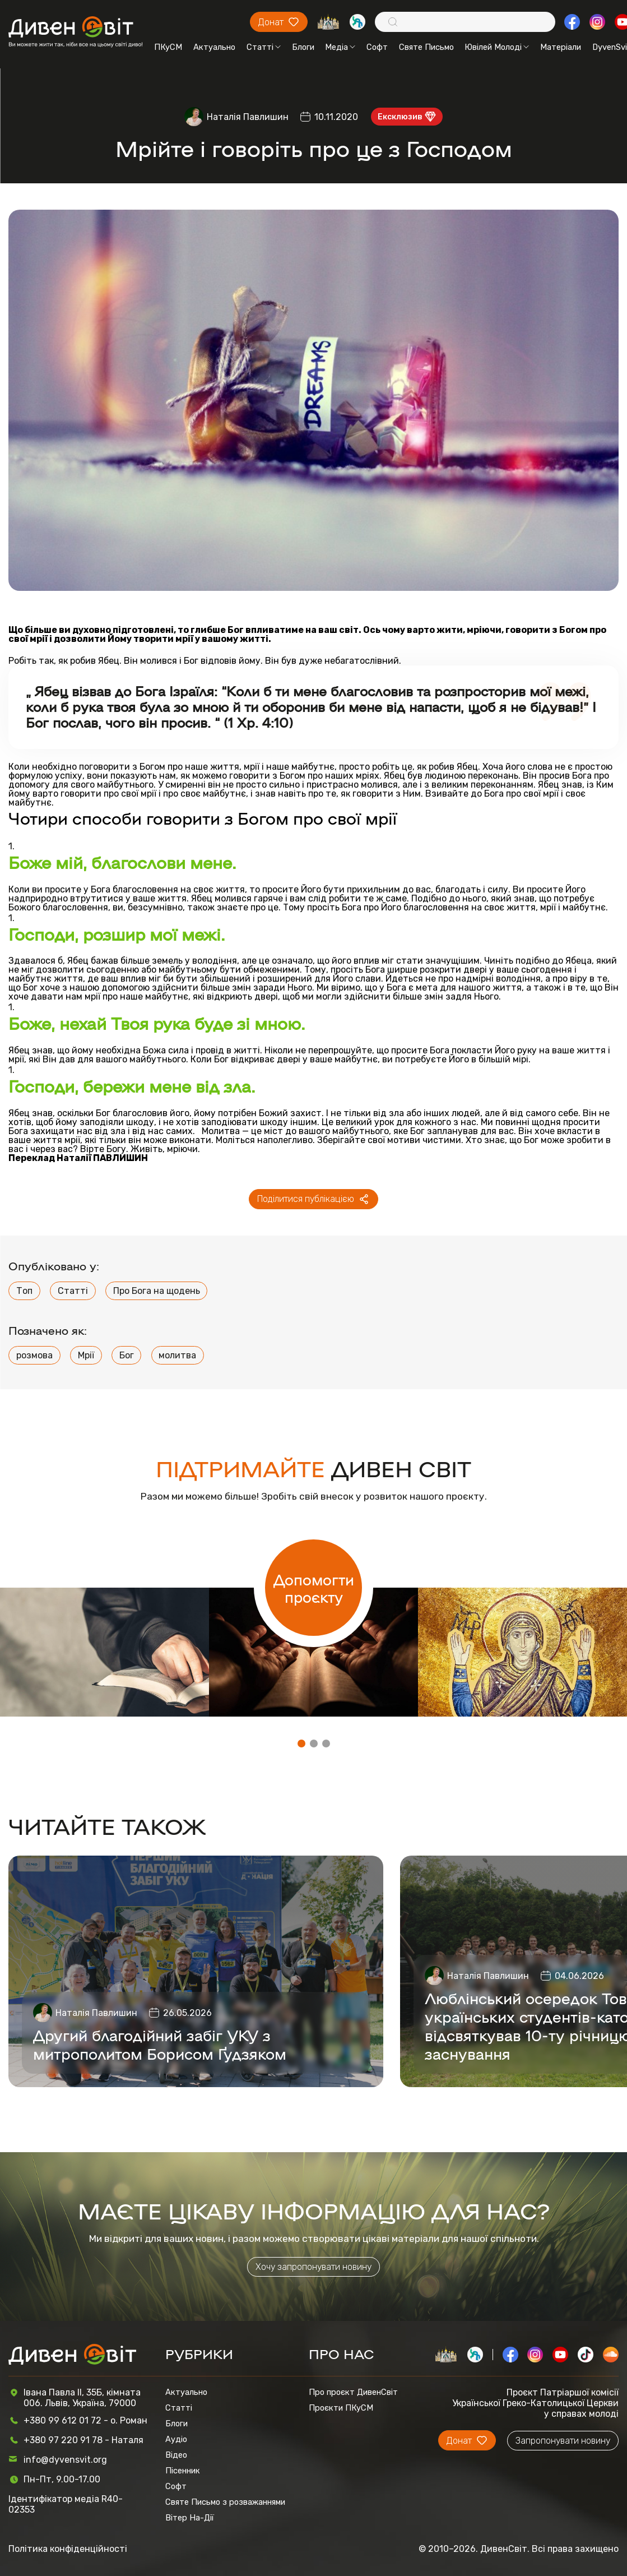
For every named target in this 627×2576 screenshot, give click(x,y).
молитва (177, 1355)
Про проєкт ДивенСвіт (353, 2392)
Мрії (86, 1355)
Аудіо (176, 2439)
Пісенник (182, 2471)
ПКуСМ (168, 47)
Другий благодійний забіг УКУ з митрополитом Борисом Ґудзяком (159, 2043)
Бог (126, 1355)
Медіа (340, 47)
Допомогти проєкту (313, 1587)
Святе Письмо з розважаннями (225, 2502)
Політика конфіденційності (67, 2548)
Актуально (214, 47)
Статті (264, 47)
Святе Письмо (426, 47)
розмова (34, 1355)
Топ (24, 1290)
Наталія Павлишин (248, 117)
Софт (377, 47)
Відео (176, 2455)
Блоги (303, 47)
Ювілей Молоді (497, 47)
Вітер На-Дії (189, 2518)
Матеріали (560, 47)
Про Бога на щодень (156, 1290)
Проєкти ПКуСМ (341, 2408)
